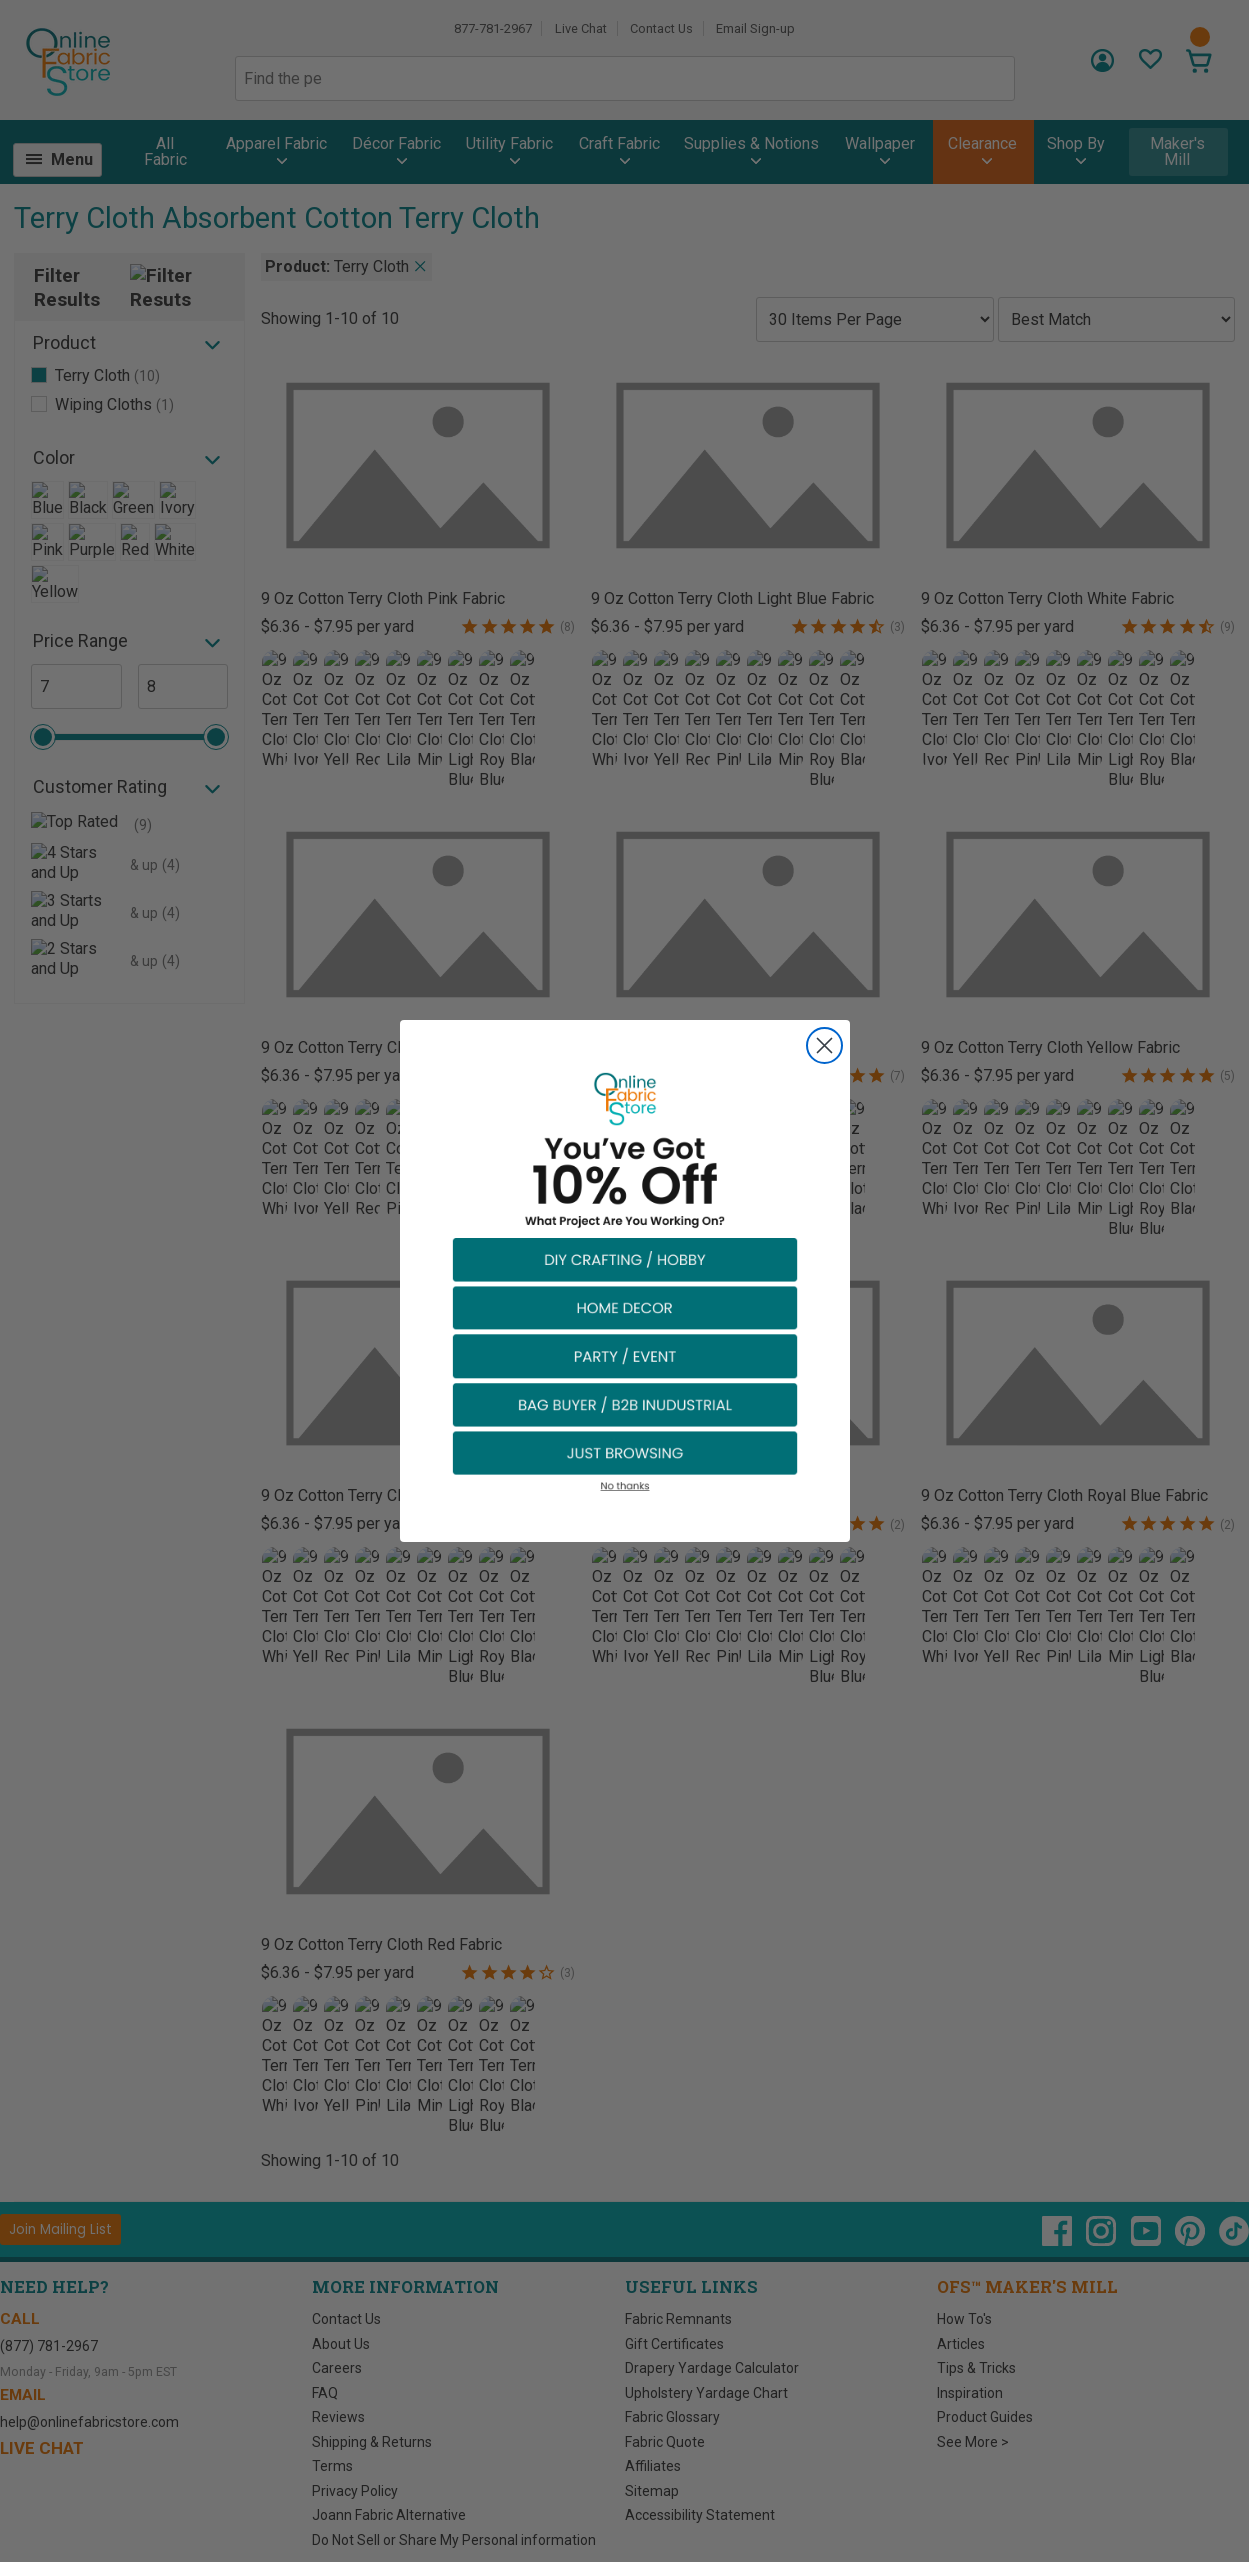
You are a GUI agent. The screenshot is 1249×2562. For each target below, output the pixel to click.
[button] (625, 1258)
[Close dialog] (824, 1045)
